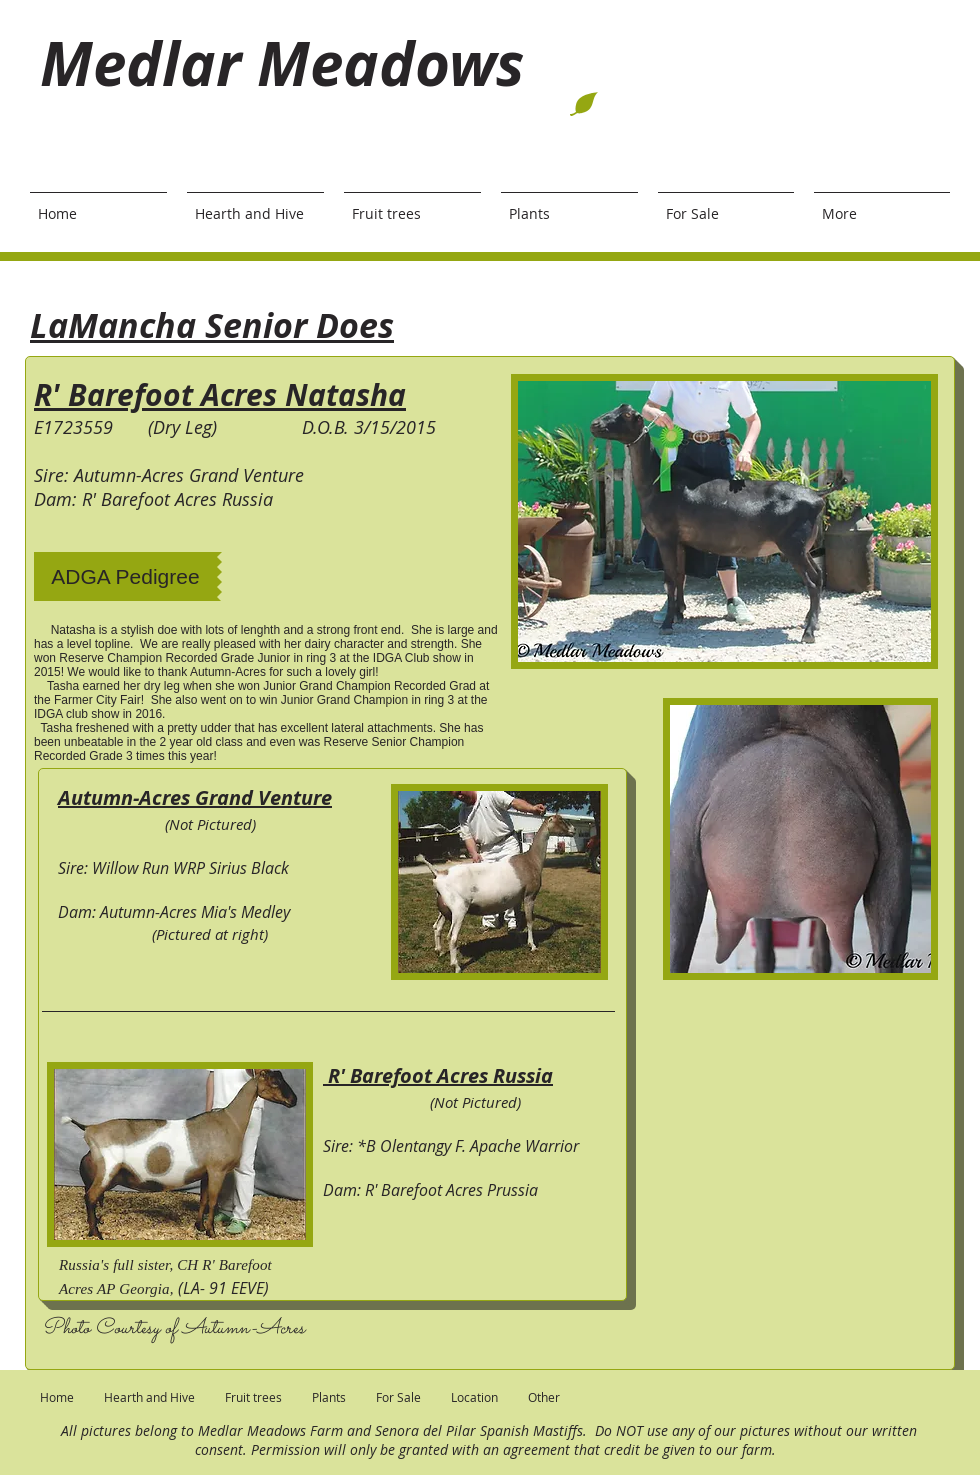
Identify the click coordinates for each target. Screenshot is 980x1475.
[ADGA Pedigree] (125, 576)
